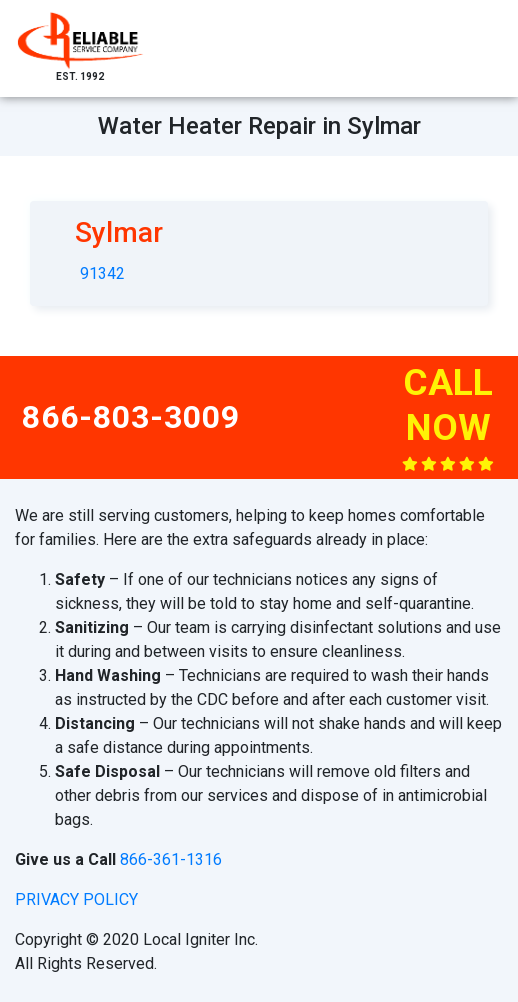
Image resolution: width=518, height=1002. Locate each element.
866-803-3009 (131, 417)
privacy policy (76, 899)
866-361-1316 (171, 859)
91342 (102, 273)
